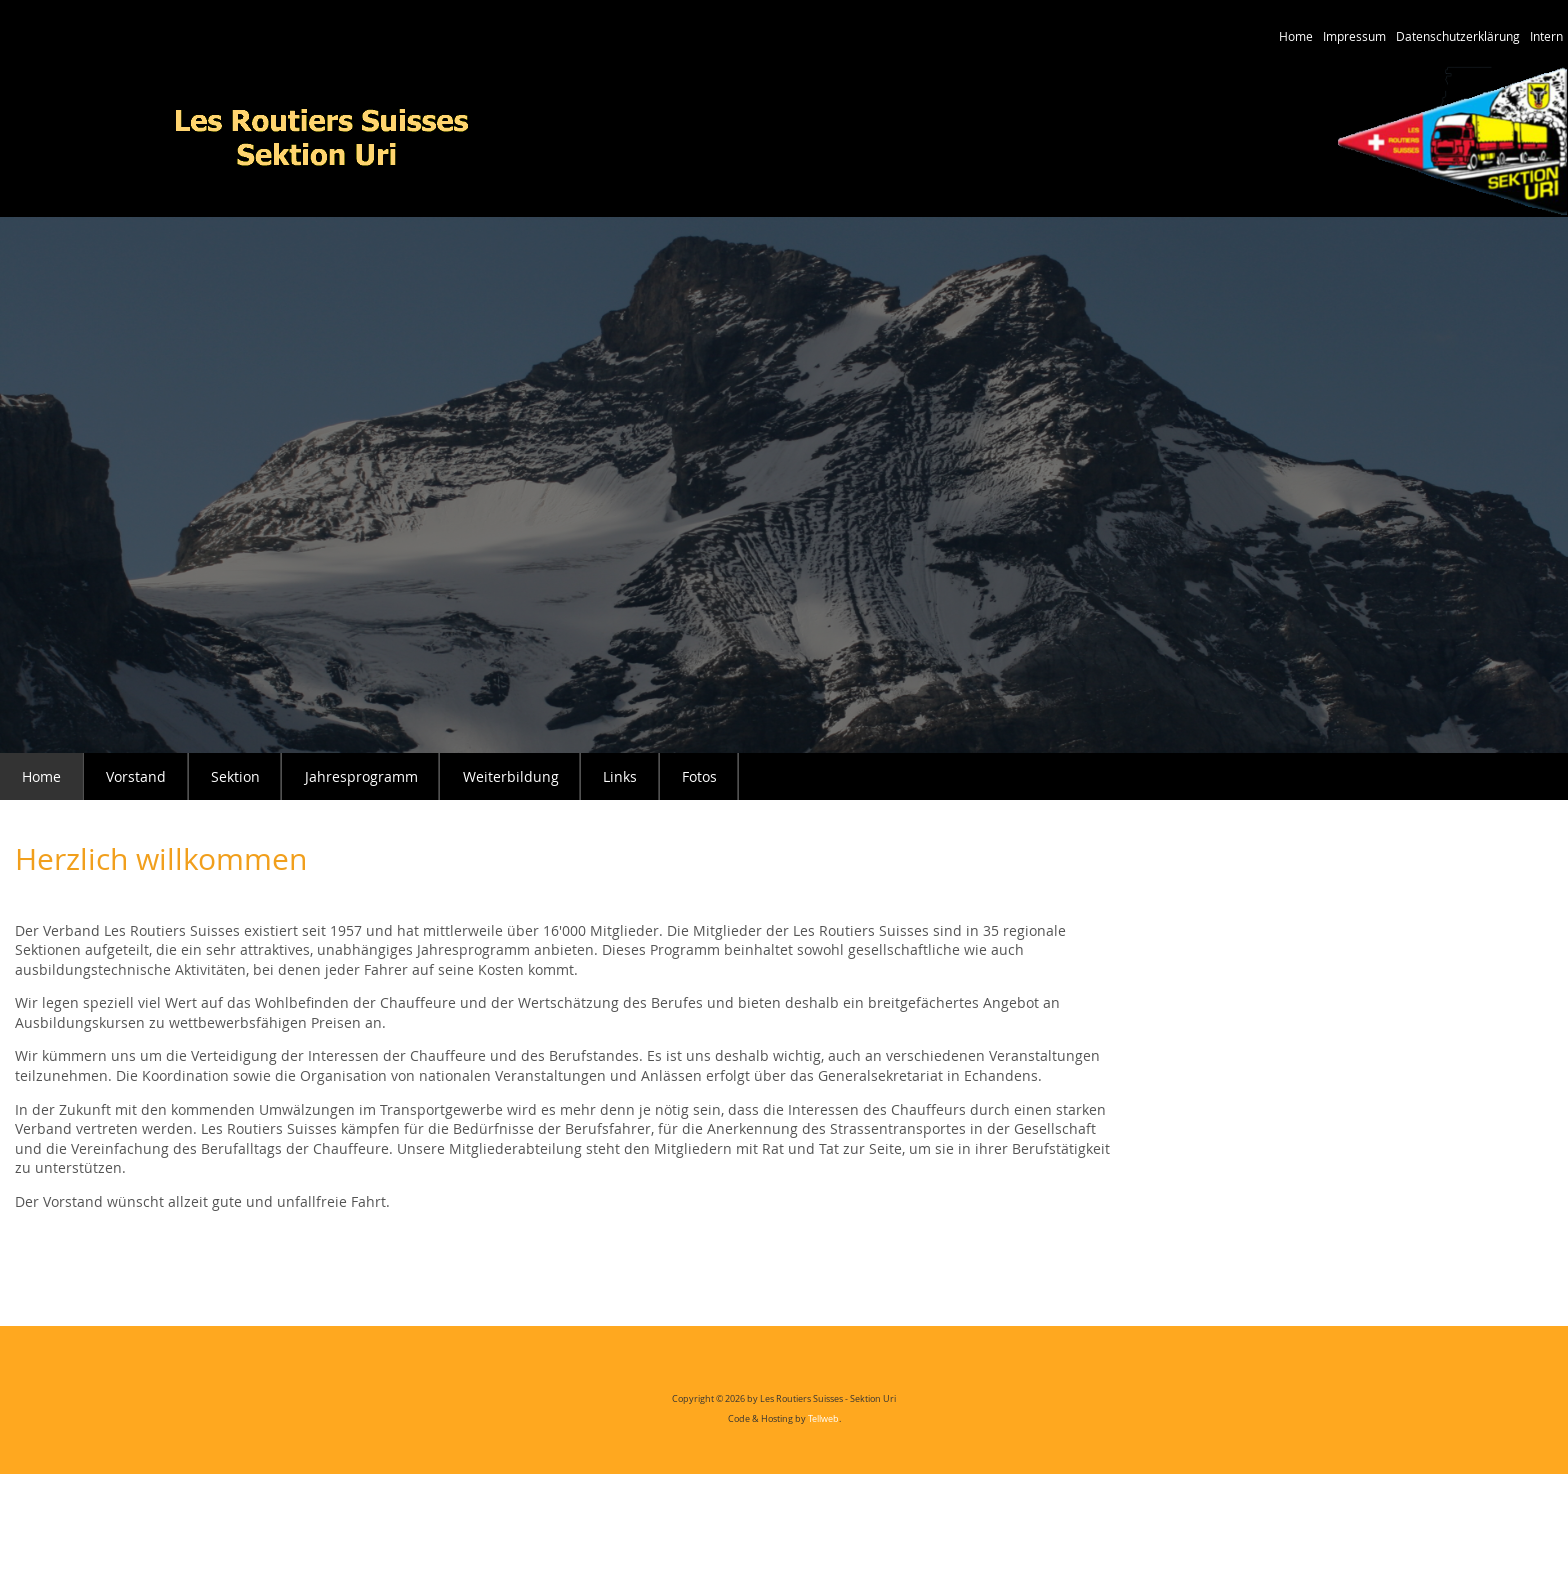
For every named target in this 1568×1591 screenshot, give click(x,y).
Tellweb (823, 1419)
